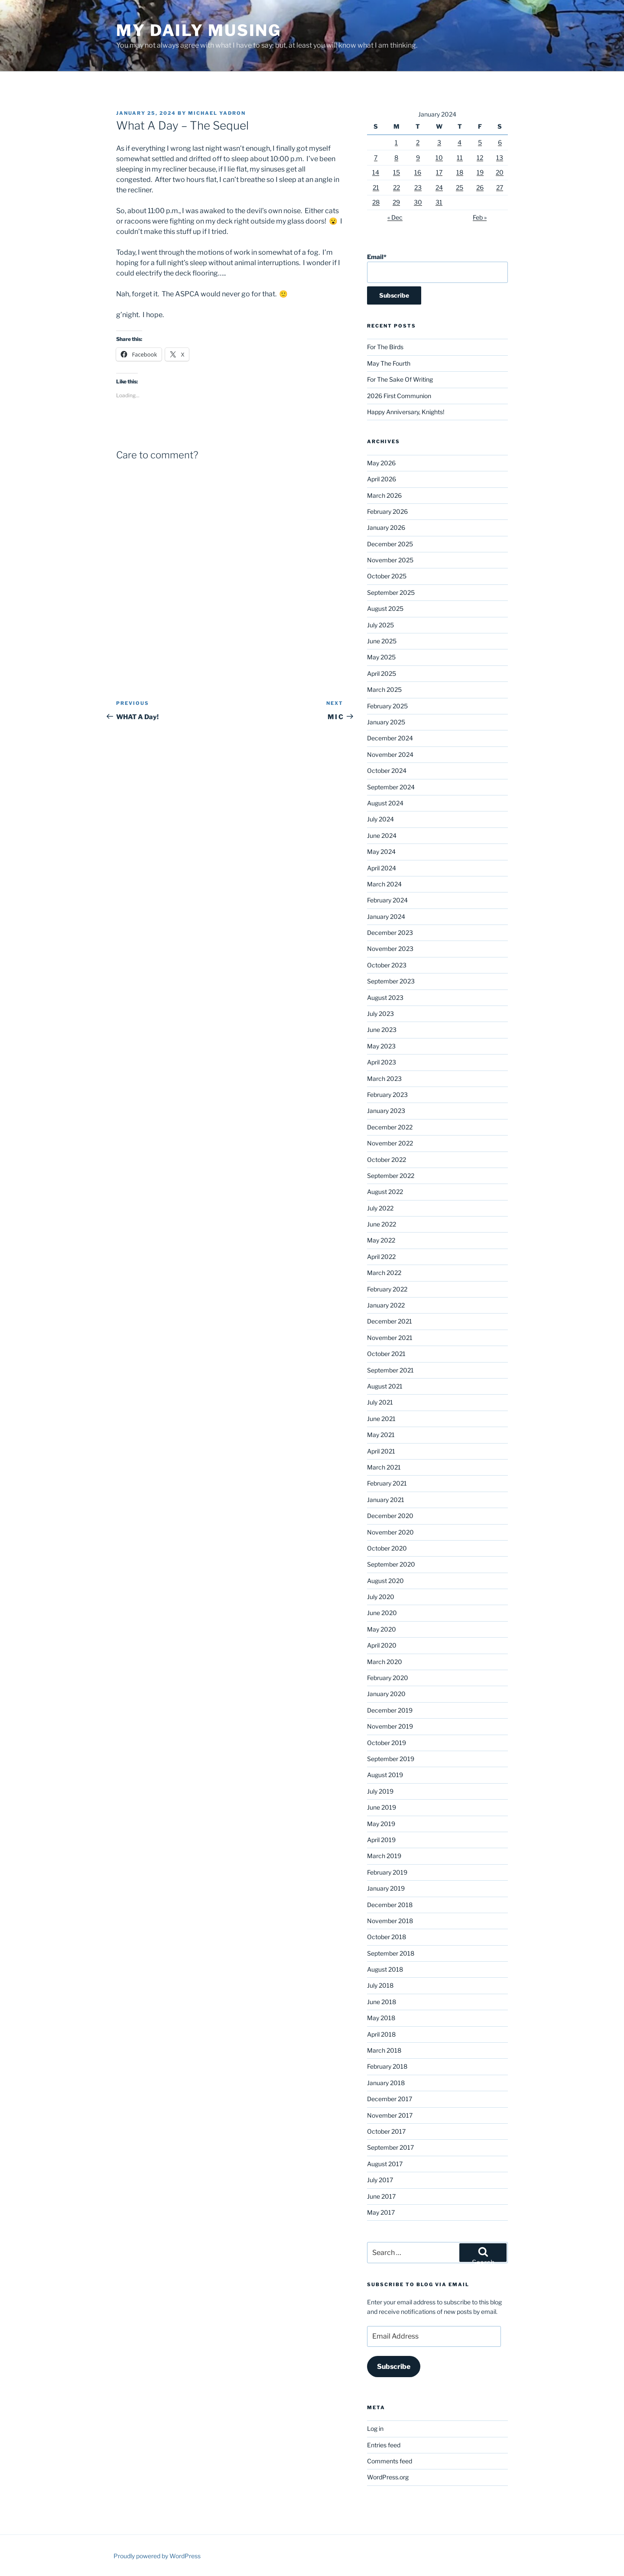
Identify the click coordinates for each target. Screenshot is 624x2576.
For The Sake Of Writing (400, 379)
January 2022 (386, 1305)
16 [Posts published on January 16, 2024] (417, 172)
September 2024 (391, 787)
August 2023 (385, 997)
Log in (375, 2428)
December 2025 (390, 544)
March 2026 (384, 495)
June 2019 (381, 1807)
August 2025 (385, 608)
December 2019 (390, 1710)
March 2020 (384, 1661)
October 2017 (386, 2131)
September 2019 (390, 1758)
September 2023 (391, 981)
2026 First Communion (399, 395)
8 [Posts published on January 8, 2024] (396, 157)
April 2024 (381, 868)
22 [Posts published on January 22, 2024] (396, 187)
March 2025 (384, 689)
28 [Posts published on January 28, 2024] (376, 202)
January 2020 (386, 1693)
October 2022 (386, 1159)
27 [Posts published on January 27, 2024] (499, 187)
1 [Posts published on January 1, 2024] (396, 142)
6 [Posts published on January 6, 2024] (500, 142)
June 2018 (381, 2001)
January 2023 (386, 1110)
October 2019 (386, 1742)
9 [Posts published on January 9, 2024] (418, 157)
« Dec (395, 217)
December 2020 (390, 1515)
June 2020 (382, 1612)
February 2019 (387, 1872)
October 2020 (387, 1548)
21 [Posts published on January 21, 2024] (376, 187)
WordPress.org (388, 2477)
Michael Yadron (217, 113)
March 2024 (384, 884)
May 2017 (381, 2212)
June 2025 (381, 641)
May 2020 (381, 1629)
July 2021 (380, 1402)
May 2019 (381, 1823)
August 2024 (385, 803)
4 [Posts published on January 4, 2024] (460, 142)
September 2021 (390, 1370)
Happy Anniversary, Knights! (405, 411)
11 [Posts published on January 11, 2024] (460, 157)
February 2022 (387, 1289)
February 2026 (387, 511)
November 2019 (390, 1726)
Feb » (480, 217)
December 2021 (389, 1321)
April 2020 (381, 1645)
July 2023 (380, 1013)
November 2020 (390, 1532)
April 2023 (381, 1062)
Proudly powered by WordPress (157, 2556)
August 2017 (385, 2163)
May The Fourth (388, 363)
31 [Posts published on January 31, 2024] (439, 202)
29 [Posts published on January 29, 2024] (396, 202)
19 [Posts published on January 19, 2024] (480, 172)
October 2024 (386, 770)
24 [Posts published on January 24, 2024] (439, 187)
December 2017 (389, 2098)
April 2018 (381, 2034)
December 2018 (390, 1904)
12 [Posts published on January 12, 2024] (480, 157)
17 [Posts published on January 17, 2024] (439, 172)
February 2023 (387, 1094)
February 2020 (387, 1677)
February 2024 (387, 900)
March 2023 (384, 1078)
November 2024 (390, 754)
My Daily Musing (198, 30)
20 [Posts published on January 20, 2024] (500, 172)
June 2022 (381, 1224)
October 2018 (386, 1936)
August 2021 (385, 1386)
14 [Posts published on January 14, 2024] (375, 172)
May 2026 (381, 463)
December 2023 (390, 932)
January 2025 (386, 722)
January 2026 (386, 527)
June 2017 (381, 2196)
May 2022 (381, 1240)
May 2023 (381, 1046)
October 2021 (386, 1353)
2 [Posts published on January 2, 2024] (417, 142)
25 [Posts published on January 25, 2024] (459, 187)
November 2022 (390, 1143)
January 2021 (385, 1499)
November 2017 (390, 2115)
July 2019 (380, 1791)
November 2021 (390, 1337)
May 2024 (381, 851)
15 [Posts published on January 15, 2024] (396, 172)
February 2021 (387, 1483)
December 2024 (390, 738)
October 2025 (386, 576)
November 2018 (390, 1920)
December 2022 (390, 1127)
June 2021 (381, 1418)
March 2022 (384, 1272)
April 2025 (381, 673)
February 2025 (387, 706)
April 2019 (381, 1839)
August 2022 (385, 1191)
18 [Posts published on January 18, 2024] (459, 172)
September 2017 (390, 2147)
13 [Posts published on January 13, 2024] (499, 157)
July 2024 (380, 819)
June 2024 (381, 835)
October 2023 (386, 965)
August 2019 (385, 1774)
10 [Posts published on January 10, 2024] (439, 157)
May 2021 (381, 1434)
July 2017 (380, 2179)
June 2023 (381, 1029)
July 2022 (380, 1208)
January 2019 (386, 1888)
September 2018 (390, 1953)
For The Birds (385, 346)
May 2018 (381, 2017)
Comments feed (389, 2461)
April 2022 (381, 1256)
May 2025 (381, 657)
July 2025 (380, 625)
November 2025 (390, 560)
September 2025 (391, 592)
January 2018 (386, 2082)
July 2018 (380, 1985)
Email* (437, 268)
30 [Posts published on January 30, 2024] (418, 202)
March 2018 (384, 2050)
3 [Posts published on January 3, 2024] (439, 142)
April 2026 (381, 479)
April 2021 (381, 1451)
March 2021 (384, 1467)
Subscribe (393, 2366)
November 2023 (390, 948)
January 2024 (386, 916)
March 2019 (384, 1855)
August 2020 (385, 1580)
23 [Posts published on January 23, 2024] (418, 187)
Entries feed (383, 2445)
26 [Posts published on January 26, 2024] (480, 187)
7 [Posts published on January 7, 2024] (375, 157)
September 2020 (391, 1564)
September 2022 (390, 1175)
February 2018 (387, 2066)
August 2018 (385, 1969)
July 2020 (380, 1596)
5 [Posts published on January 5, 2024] (480, 142)
